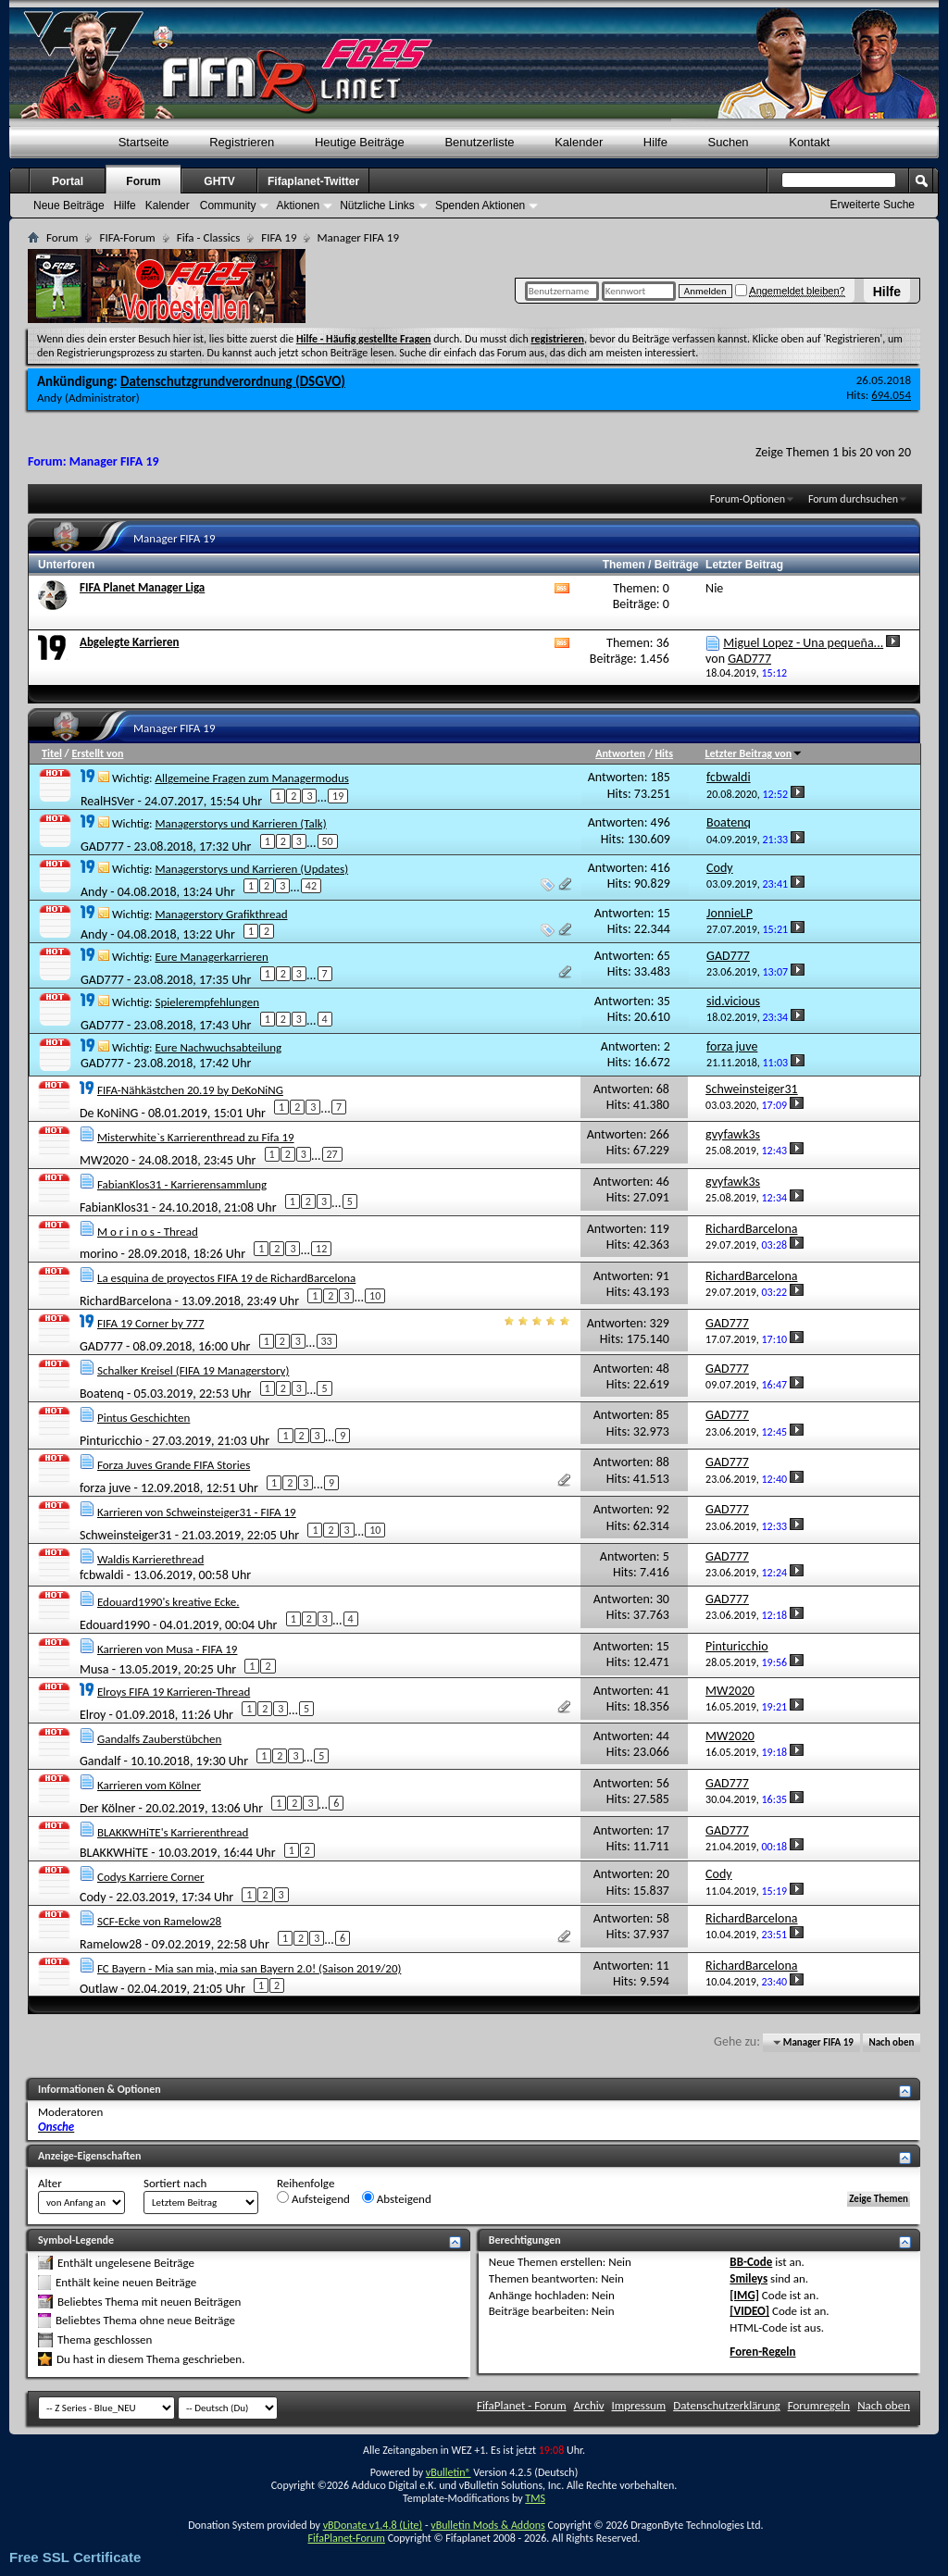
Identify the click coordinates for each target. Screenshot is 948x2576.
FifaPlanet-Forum (345, 2538)
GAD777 (102, 846)
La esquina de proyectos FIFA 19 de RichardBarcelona (226, 1278)
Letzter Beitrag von (754, 753)
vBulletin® (448, 2472)
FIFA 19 (278, 237)
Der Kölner (107, 1808)
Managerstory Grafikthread (221, 914)
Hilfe (887, 291)
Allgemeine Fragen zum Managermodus (251, 778)
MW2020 (104, 1159)
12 (321, 1248)
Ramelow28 (111, 1943)
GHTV (219, 181)
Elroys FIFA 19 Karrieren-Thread (173, 1692)
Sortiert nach (174, 2183)
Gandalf (100, 1761)
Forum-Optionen (747, 498)
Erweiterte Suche (872, 204)
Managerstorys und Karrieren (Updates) (251, 869)
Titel (52, 753)
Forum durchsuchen (853, 498)
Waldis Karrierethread (150, 1559)
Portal (67, 181)
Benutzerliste (479, 142)
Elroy (93, 1714)
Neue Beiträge (69, 205)
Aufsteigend (313, 2198)
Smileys (748, 2278)
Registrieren (241, 142)
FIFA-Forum (127, 237)
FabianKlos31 (114, 1206)
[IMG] (744, 2295)
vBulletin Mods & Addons (487, 2525)
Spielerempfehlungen (207, 1002)
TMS (535, 2498)
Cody (93, 1897)
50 (327, 841)
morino (99, 1254)
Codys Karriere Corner (151, 1877)
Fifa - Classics (209, 237)
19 (337, 796)
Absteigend (396, 2198)
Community (228, 205)
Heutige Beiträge (360, 142)
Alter (50, 2183)
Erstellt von (97, 753)
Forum (143, 181)
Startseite (143, 142)
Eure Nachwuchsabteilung (218, 1047)
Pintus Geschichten (143, 1418)
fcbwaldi (102, 1575)
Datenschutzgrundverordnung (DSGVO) (232, 381)
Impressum (639, 2405)
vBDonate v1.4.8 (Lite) (373, 2525)
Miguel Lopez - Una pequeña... (803, 643)
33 (326, 1341)
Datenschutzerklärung (726, 2405)
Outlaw (99, 1988)
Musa (94, 1668)
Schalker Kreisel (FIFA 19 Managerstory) (193, 1370)
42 (311, 885)
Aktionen (297, 205)
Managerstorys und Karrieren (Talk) (240, 823)
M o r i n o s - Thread (147, 1231)
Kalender (579, 142)
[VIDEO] (749, 2311)
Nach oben (891, 2042)
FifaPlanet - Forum (522, 2405)
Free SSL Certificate (75, 2557)
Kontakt (809, 142)
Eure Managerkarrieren (211, 957)
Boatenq (102, 1393)
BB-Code (751, 2262)
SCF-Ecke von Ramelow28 (159, 1921)
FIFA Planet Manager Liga (142, 587)
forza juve (105, 1488)
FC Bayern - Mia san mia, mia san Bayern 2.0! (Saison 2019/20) (249, 1968)
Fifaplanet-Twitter (313, 181)
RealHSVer (107, 801)
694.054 (891, 395)
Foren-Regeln (762, 2351)
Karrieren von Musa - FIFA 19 (167, 1649)
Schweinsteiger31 (126, 1535)
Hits (664, 753)
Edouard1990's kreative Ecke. (168, 1602)
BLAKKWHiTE (114, 1852)
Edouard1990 (115, 1625)
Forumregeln (819, 2405)
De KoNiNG (109, 1112)
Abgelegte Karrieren (129, 642)
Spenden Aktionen (480, 205)
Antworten (620, 753)
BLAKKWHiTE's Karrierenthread (172, 1832)
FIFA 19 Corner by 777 (151, 1323)
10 (374, 1295)
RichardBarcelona (125, 1301)
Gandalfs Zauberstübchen (159, 1739)
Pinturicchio (111, 1441)
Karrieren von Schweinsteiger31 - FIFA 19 (196, 1512)
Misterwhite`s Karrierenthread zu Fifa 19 (195, 1137)
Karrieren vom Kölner (149, 1785)
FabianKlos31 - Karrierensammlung (182, 1184)
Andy (49, 397)
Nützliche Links (377, 205)
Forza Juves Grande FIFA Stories (173, 1465)
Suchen (728, 142)
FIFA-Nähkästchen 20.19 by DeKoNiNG (190, 1090)
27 (332, 1154)
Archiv (589, 2405)
